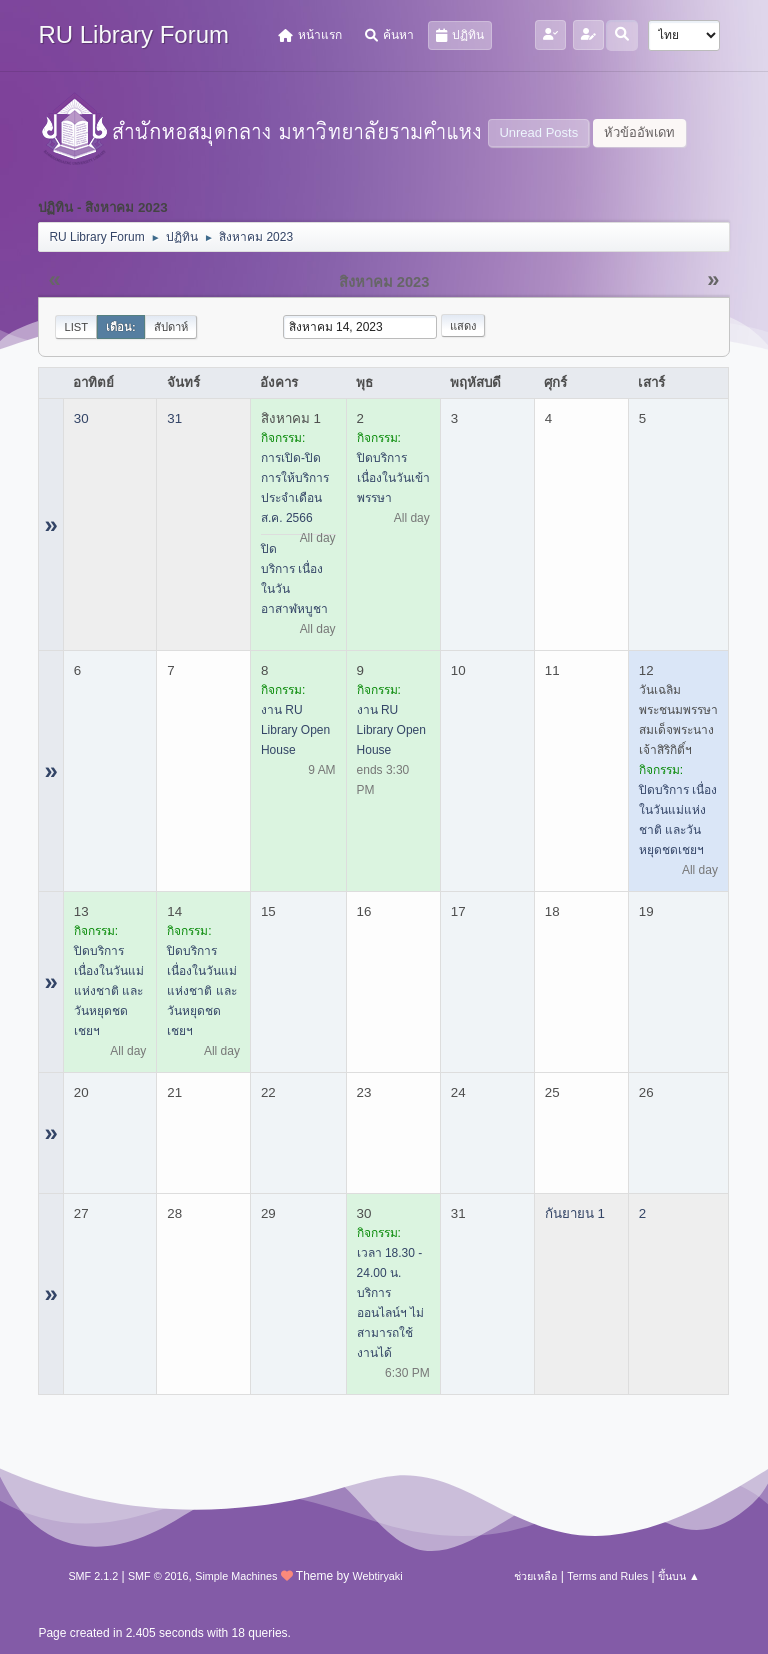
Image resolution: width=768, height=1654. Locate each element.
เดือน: (121, 327)
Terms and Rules (607, 1576)
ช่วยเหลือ (535, 1576)
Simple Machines (236, 1576)
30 (81, 418)
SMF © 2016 (158, 1576)
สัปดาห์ (171, 327)
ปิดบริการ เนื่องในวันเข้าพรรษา (393, 478)
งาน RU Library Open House (295, 730)
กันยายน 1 (575, 1213)
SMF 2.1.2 (93, 1576)
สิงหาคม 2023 (384, 282)
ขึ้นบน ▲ (679, 1576)
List (76, 327)
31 (174, 418)
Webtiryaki (377, 1576)
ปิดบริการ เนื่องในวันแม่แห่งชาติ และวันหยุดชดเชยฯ (109, 991)
